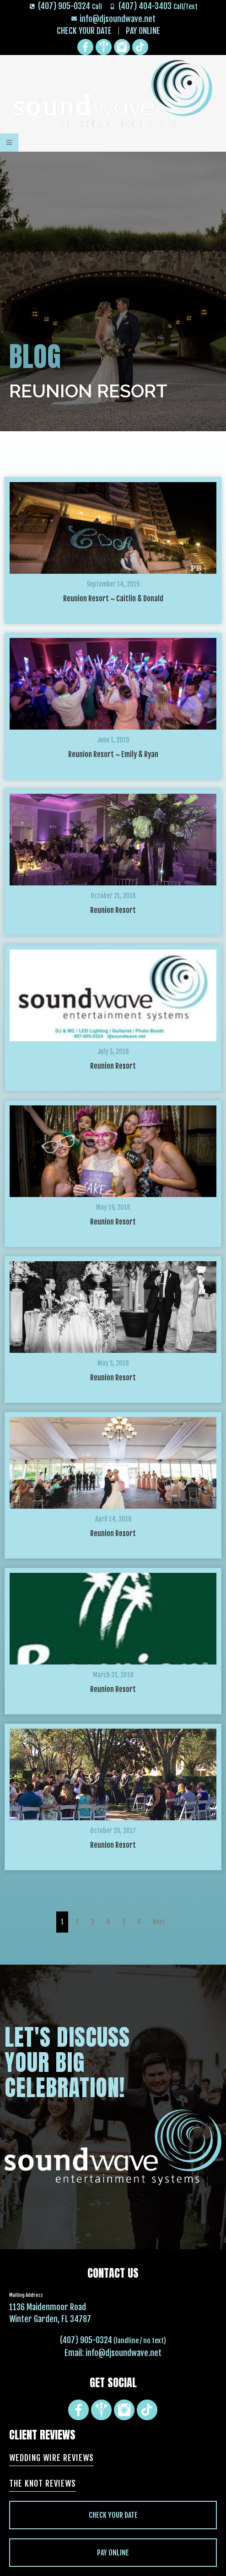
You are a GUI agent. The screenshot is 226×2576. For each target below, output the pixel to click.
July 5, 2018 (113, 1051)
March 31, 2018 (113, 1675)
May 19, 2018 (113, 1207)
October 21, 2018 (113, 896)
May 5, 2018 (113, 1363)
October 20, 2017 (113, 1831)
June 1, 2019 (113, 740)
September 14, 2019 (113, 584)
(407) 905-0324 (86, 2340)
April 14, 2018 (113, 1519)
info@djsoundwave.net (123, 2353)
